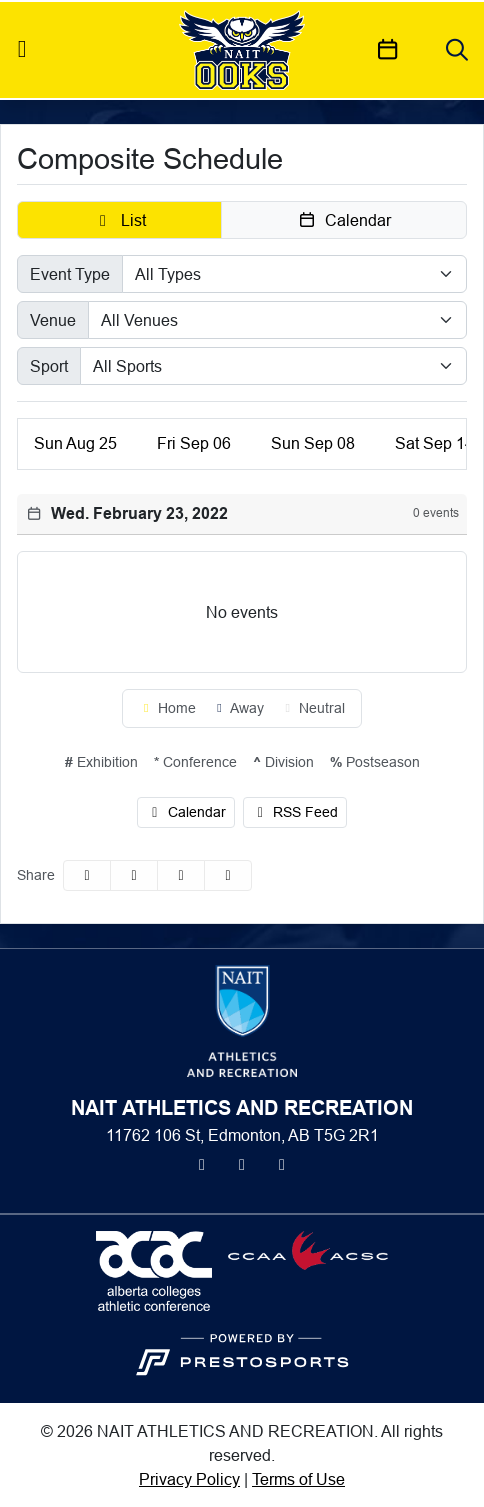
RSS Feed (295, 812)
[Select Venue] (277, 320)
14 (434, 443)
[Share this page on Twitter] (134, 875)
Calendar (186, 812)
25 (75, 443)
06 (194, 443)
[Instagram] (242, 1164)
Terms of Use (298, 1479)
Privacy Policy (189, 1479)
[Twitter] (202, 1164)
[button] (119, 220)
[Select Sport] (273, 366)
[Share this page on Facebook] (87, 875)
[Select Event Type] (294, 274)
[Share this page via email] (181, 875)
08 (313, 443)
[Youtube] (282, 1164)
